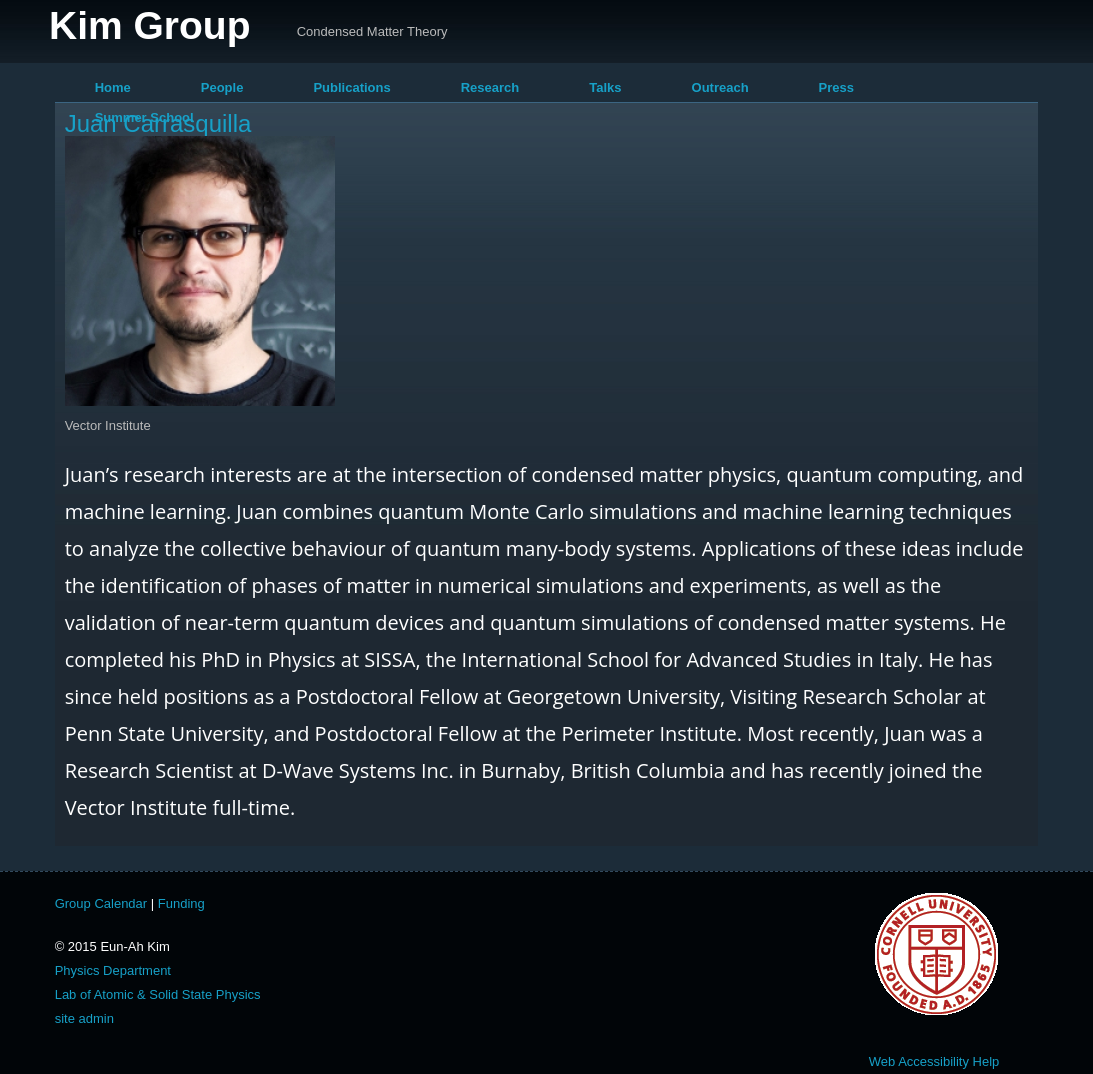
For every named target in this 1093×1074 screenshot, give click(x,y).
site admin (84, 1018)
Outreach (720, 87)
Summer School (144, 117)
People (222, 87)
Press (836, 87)
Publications (351, 87)
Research (490, 87)
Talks (605, 87)
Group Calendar (101, 903)
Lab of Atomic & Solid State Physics (158, 994)
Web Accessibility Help (934, 1061)
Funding (181, 903)
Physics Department (113, 970)
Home (113, 87)
